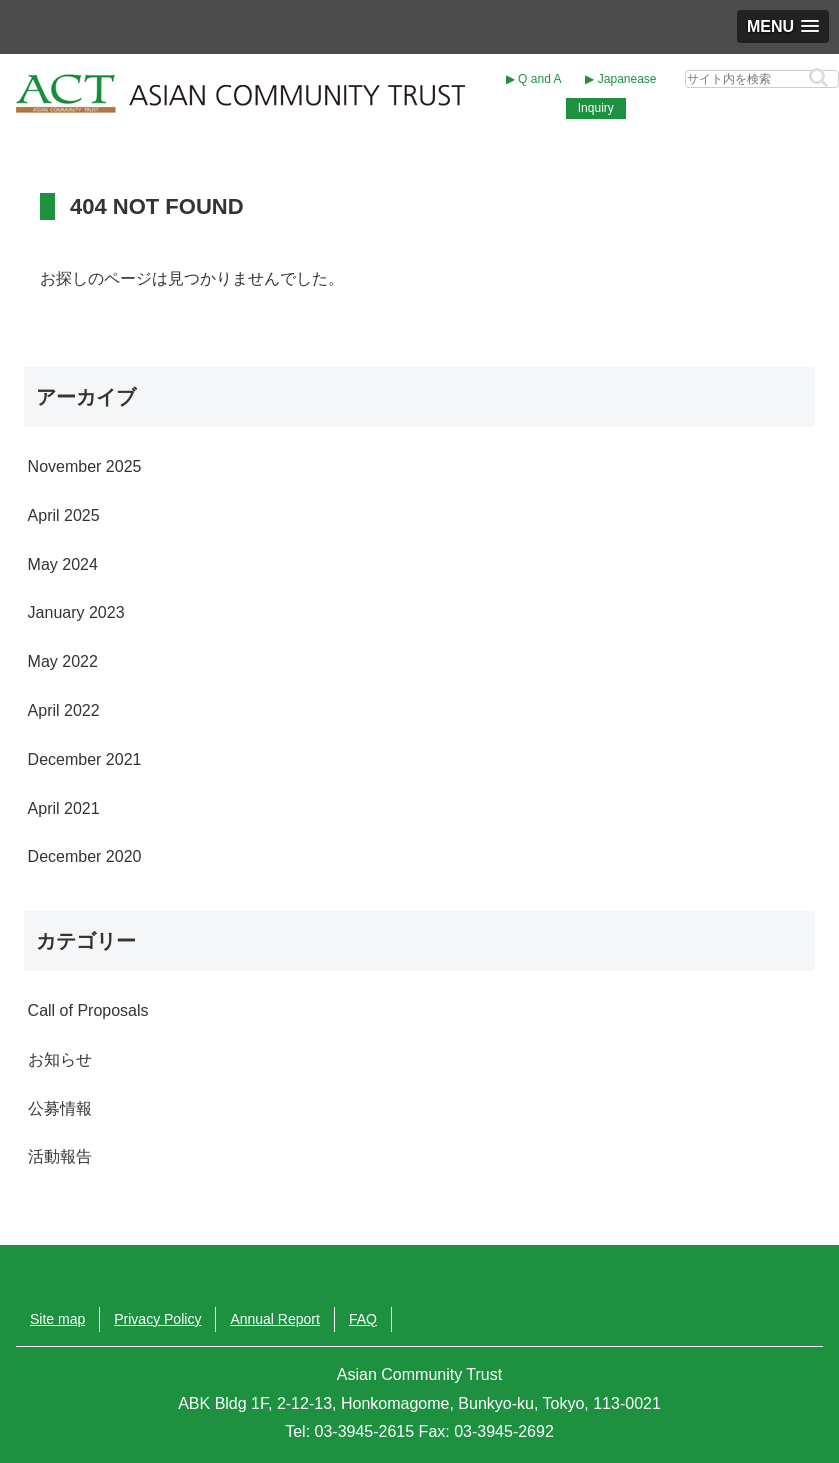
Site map (57, 1319)
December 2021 (85, 759)
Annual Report (275, 1319)
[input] (762, 79)
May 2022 (63, 661)
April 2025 (64, 515)
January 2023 (76, 612)
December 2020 (85, 856)
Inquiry (596, 108)
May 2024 (63, 564)
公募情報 (60, 1108)
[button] (818, 77)
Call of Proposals (88, 1010)
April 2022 (64, 710)
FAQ (363, 1319)
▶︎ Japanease (620, 79)
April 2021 (64, 808)
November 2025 (85, 466)
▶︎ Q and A (534, 79)
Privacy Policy (157, 1319)
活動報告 (60, 1156)
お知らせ (60, 1059)
